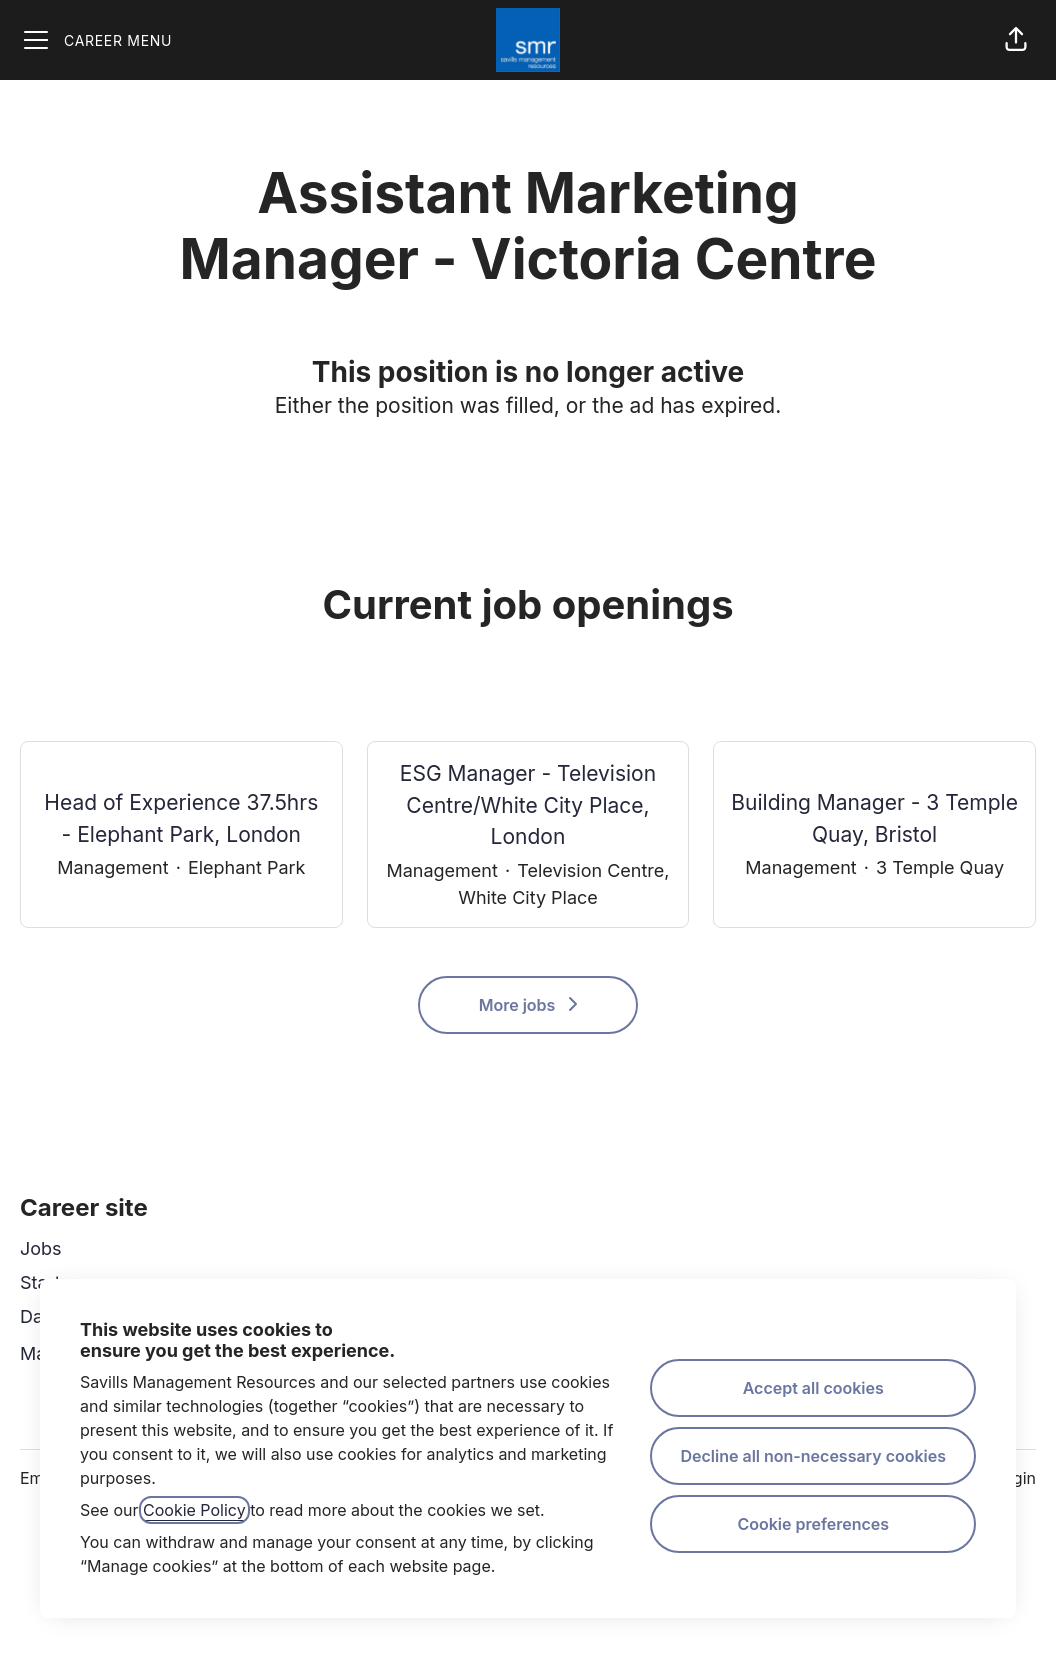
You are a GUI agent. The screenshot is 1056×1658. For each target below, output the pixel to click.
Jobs (41, 1248)
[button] (1016, 40)
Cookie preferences (813, 1524)
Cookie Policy (194, 1510)
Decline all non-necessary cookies (813, 1456)
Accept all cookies (813, 1388)
